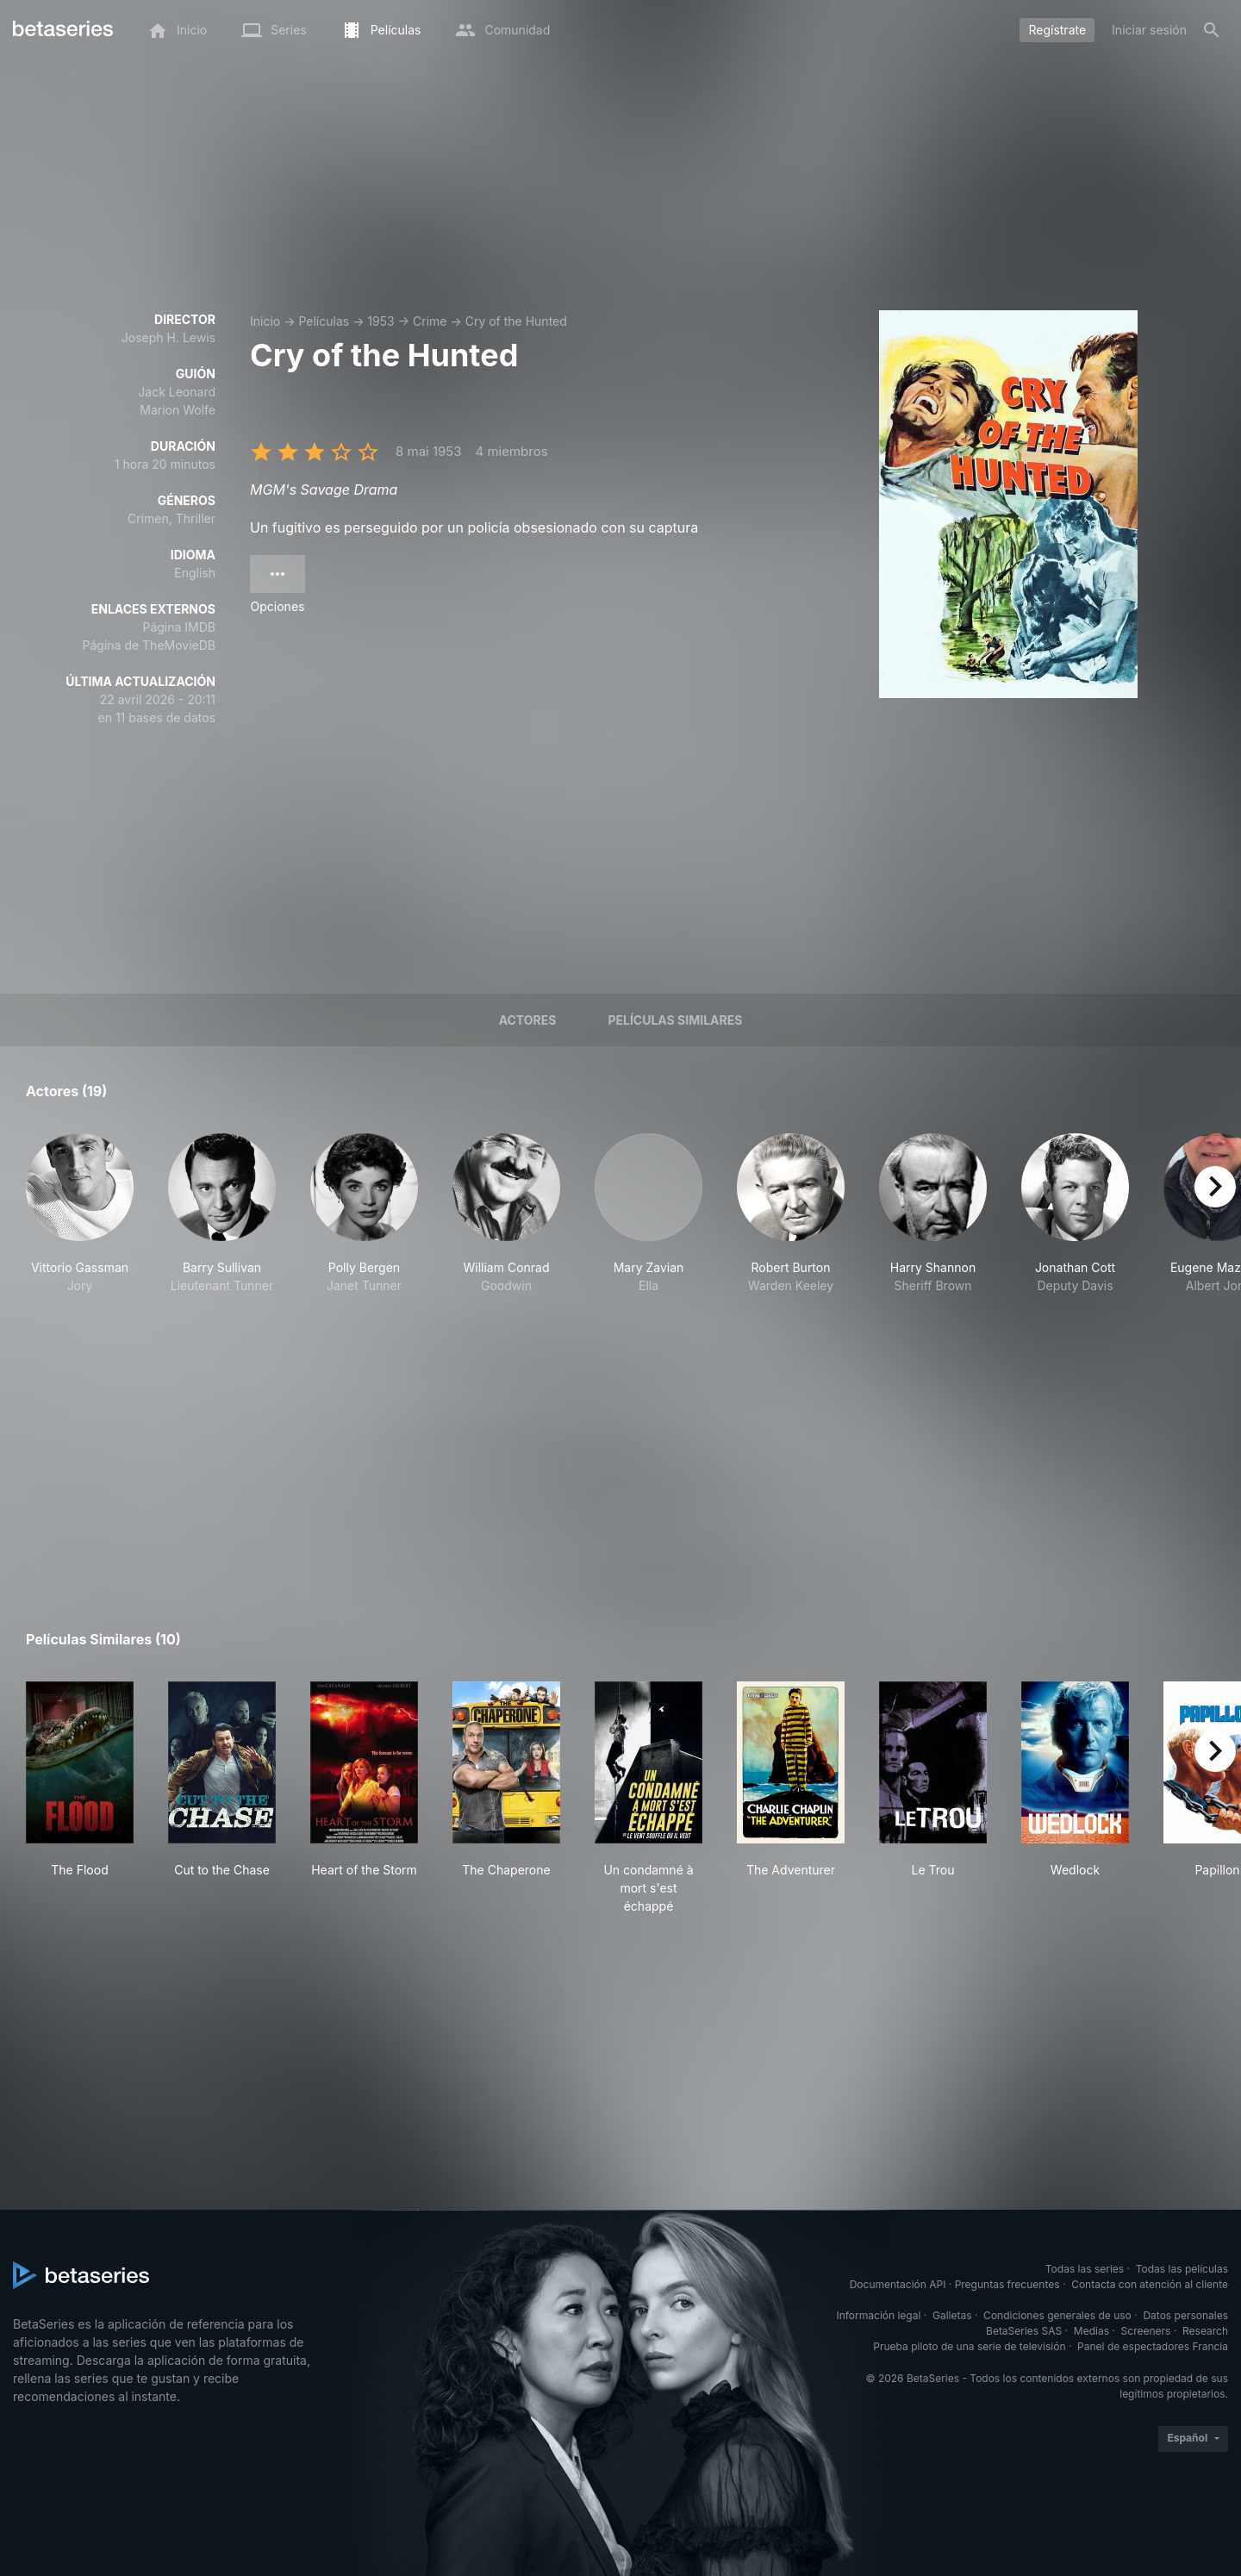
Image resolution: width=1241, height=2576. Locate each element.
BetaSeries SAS (1024, 2330)
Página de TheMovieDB (149, 645)
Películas (323, 321)
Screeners (1146, 2330)
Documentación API (898, 2284)
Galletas (952, 2315)
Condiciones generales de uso (1057, 2315)
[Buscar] (1211, 30)
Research (1205, 2330)
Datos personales (1185, 2315)
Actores (528, 1020)
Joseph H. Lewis (168, 337)
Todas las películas (1182, 2268)
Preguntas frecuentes (1007, 2284)
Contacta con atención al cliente (1149, 2284)
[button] (80, 1223)
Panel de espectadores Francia (1152, 2346)
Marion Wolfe (177, 409)
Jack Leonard (176, 391)
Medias (1091, 2330)
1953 (380, 321)
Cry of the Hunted (516, 321)
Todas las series (1084, 2268)
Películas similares (675, 1020)
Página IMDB (178, 627)
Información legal (878, 2315)
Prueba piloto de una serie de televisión (969, 2346)
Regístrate (1057, 29)
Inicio (265, 321)
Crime (429, 321)
